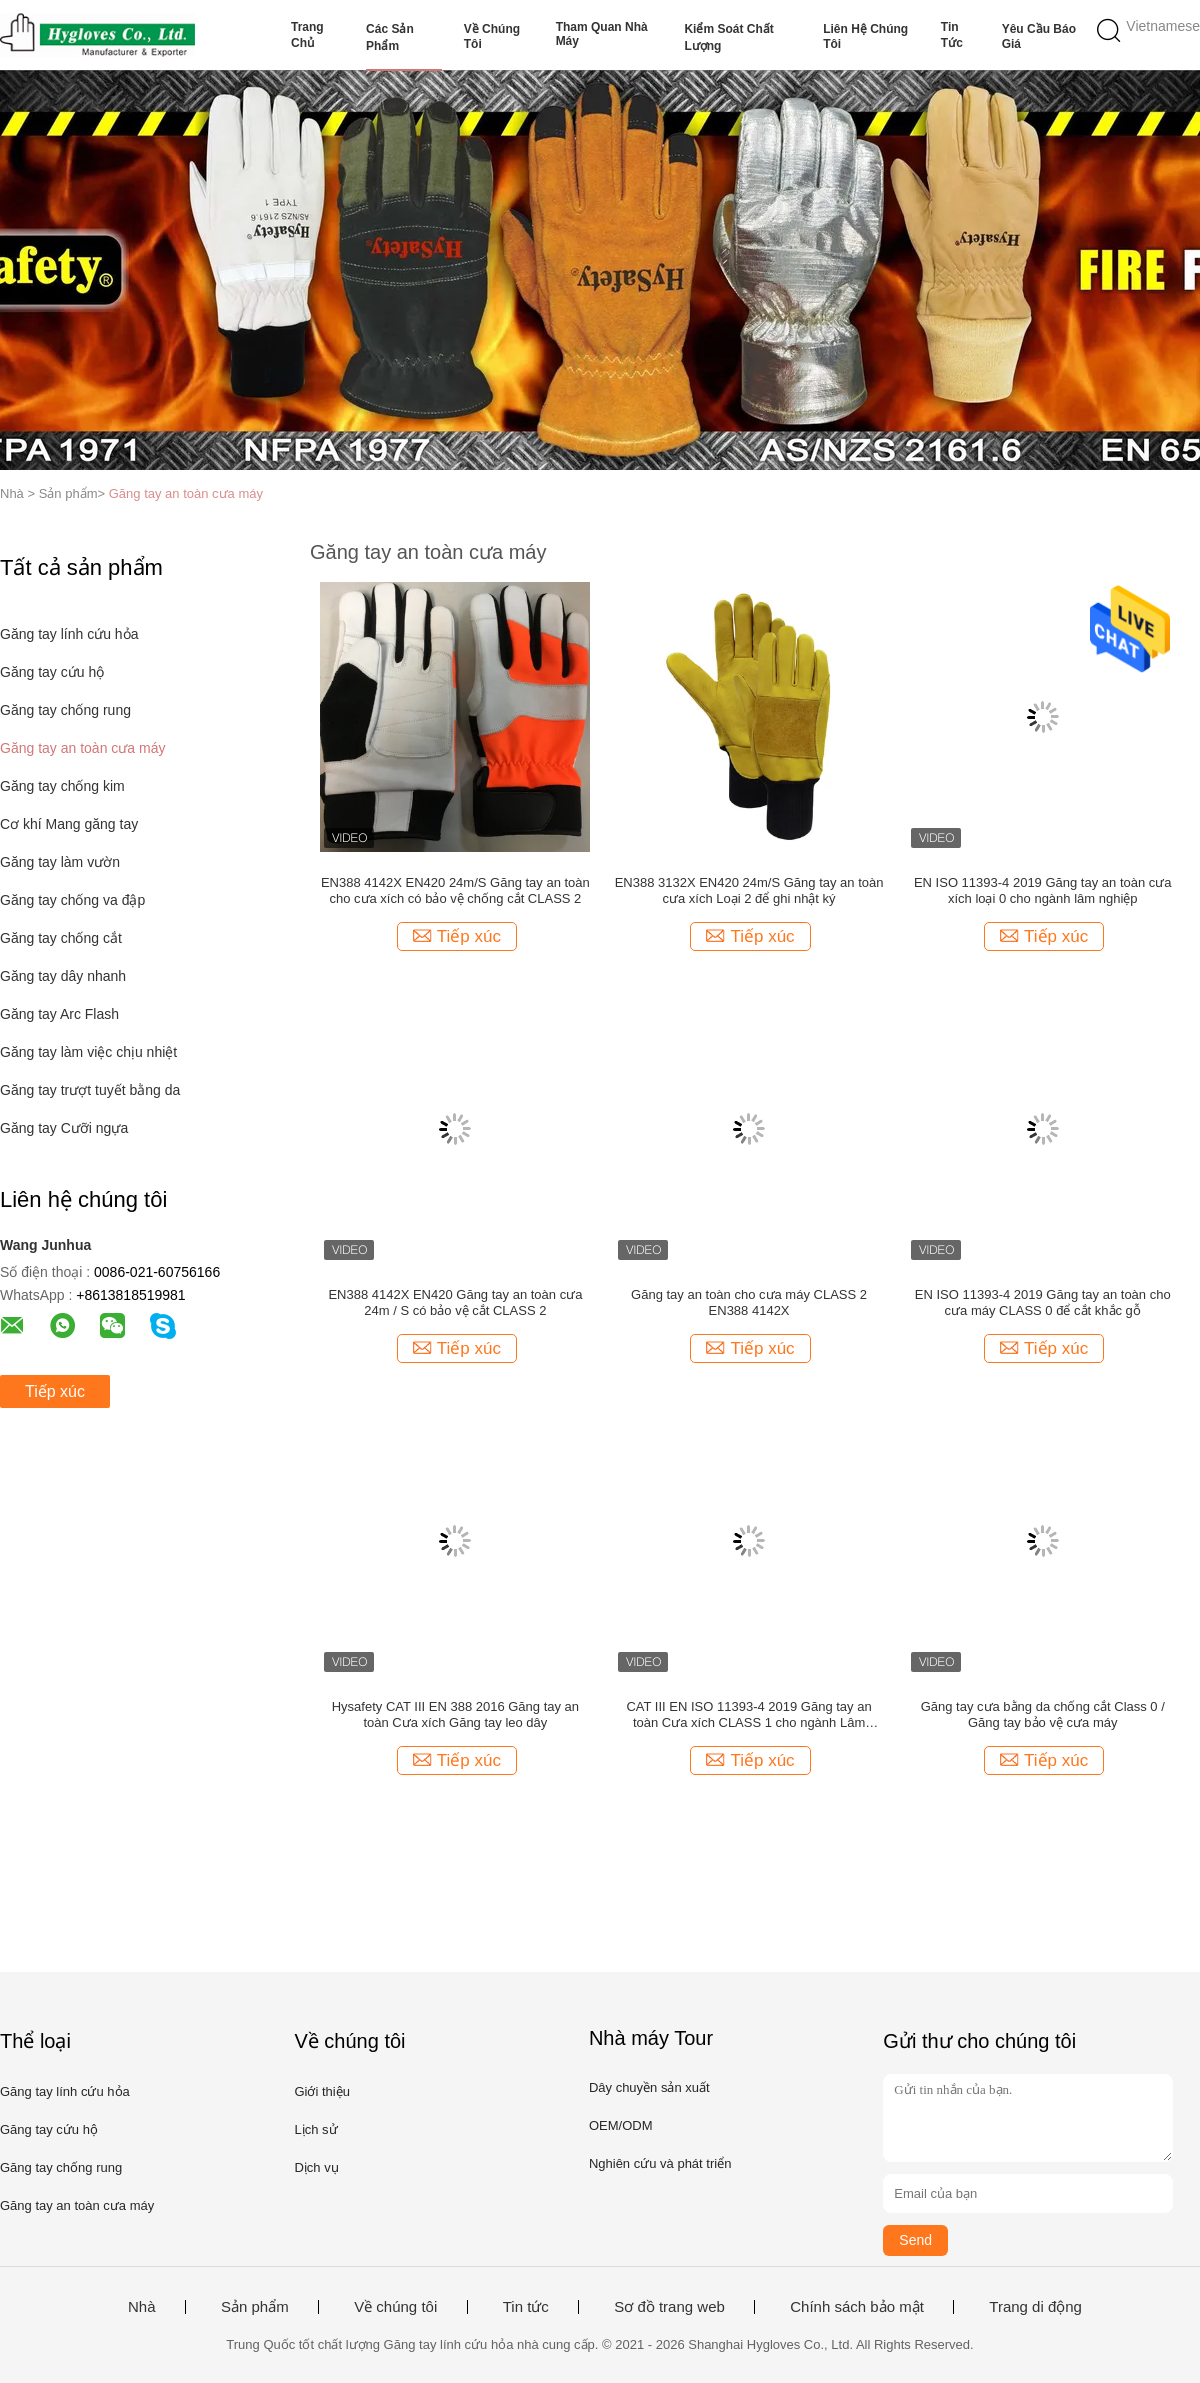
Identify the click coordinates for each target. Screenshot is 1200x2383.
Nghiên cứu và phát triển (660, 2163)
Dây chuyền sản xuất (649, 2087)
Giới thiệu (321, 2091)
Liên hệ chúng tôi (865, 36)
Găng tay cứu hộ (52, 672)
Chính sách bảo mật (857, 2307)
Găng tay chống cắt (61, 938)
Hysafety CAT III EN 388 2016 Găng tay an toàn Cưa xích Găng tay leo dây (455, 1714)
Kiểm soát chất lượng (728, 37)
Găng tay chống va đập (72, 900)
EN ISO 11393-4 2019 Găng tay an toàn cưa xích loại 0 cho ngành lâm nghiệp (1043, 890)
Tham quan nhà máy (602, 34)
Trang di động (1035, 2307)
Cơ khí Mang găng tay (69, 824)
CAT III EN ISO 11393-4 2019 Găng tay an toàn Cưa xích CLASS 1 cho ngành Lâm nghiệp (748, 1715)
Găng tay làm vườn (60, 862)
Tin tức (952, 35)
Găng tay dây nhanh (63, 976)
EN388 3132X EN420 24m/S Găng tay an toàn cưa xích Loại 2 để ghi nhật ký (749, 890)
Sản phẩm (255, 2307)
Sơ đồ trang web (669, 2307)
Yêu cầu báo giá (1039, 36)
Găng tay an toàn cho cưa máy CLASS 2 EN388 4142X (749, 1302)
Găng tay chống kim (62, 786)
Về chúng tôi (492, 36)
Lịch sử (315, 2129)
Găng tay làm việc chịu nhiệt (88, 1052)
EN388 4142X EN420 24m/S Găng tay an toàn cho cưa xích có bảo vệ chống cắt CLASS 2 (455, 890)
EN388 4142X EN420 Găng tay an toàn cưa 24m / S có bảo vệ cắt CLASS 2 (455, 1302)
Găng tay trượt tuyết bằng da (90, 1090)
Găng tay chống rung (65, 710)
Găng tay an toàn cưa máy (186, 493)
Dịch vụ (316, 2167)
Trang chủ (307, 35)
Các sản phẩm (390, 37)
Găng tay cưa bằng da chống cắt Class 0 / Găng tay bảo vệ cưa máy (1043, 1714)
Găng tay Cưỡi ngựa (64, 1128)
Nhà (142, 2307)
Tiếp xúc (55, 1391)
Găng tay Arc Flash (59, 1014)
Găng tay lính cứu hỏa (69, 634)
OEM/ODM (621, 2125)
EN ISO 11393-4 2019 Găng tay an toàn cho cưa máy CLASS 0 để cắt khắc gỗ (1043, 1302)
